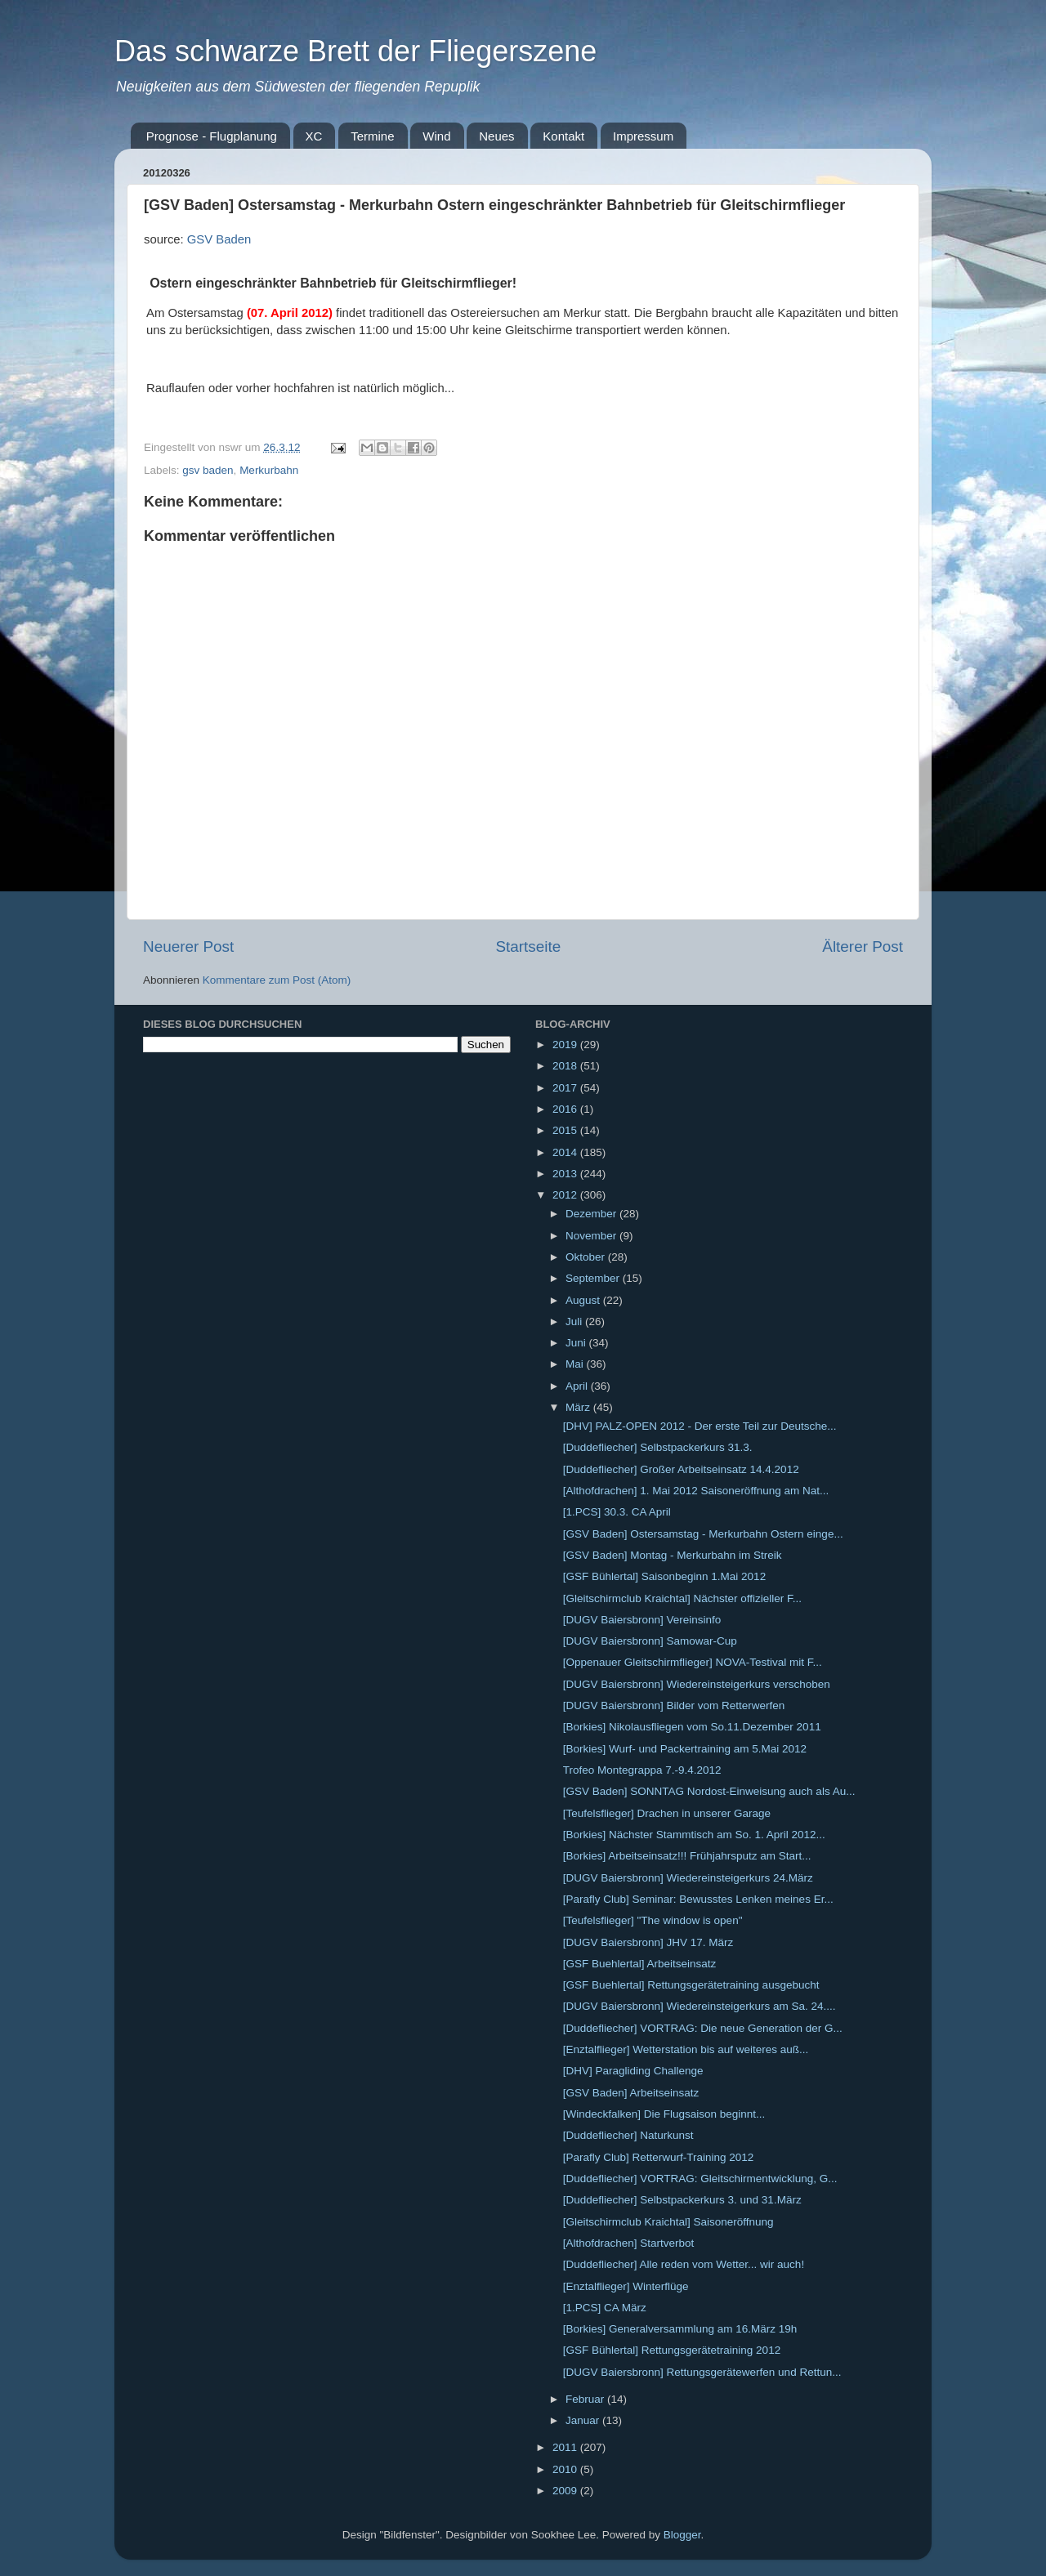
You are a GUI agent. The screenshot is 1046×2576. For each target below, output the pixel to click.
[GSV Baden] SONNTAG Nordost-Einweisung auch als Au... (709, 1791)
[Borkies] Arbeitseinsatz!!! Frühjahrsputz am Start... (687, 1856)
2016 (566, 1109)
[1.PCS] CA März (604, 2307)
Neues (496, 136)
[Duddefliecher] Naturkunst (628, 2135)
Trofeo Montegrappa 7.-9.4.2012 (642, 1770)
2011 (566, 2447)
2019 (566, 1044)
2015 (566, 1130)
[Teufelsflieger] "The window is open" (653, 1920)
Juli (575, 1321)
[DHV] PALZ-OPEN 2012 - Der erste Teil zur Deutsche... (700, 1426)
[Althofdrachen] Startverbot (629, 2243)
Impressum (643, 136)
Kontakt (563, 136)
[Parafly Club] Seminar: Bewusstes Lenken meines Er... (698, 1899)
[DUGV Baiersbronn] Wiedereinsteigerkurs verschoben (696, 1684)
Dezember (592, 1214)
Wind (436, 136)
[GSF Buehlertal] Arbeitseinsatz (640, 1964)
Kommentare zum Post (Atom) (277, 980)
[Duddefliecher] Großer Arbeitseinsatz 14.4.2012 (681, 1469)
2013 (566, 1173)
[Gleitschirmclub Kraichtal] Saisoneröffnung (668, 2222)
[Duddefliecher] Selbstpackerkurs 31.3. (658, 1447)
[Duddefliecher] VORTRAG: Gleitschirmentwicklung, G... (700, 2178)
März (579, 1407)
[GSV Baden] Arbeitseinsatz (631, 2093)
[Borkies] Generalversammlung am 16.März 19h (680, 2329)
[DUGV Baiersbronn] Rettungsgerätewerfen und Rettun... (702, 2372)
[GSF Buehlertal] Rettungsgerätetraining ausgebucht (691, 1985)
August (584, 1300)
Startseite (528, 946)
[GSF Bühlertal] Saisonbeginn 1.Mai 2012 (664, 1576)
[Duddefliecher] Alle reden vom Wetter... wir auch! (683, 2264)
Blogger (682, 2535)
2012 (566, 1195)
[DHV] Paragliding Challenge (633, 2071)
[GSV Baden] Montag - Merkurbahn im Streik (672, 1555)
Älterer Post (862, 946)
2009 (566, 2490)
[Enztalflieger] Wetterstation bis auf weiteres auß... (686, 2049)
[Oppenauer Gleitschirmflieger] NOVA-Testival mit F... (692, 1662)
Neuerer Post (188, 946)
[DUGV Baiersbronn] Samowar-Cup (650, 1641)
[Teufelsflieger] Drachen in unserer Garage (667, 1813)
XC (314, 136)
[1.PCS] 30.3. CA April (617, 1512)
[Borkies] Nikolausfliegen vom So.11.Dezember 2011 (692, 1727)
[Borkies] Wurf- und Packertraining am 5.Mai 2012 (685, 1749)
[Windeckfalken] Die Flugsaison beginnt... (664, 2114)
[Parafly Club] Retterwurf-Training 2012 (658, 2157)
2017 (566, 1088)
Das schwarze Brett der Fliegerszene (355, 51)
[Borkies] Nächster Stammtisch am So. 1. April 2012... (694, 1834)
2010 (566, 2469)
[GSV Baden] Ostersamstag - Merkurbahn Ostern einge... (703, 1534)
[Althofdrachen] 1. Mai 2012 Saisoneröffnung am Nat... (696, 1490)
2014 (566, 1152)
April (578, 1386)
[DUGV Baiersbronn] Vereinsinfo (642, 1620)
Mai (576, 1364)
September (594, 1278)
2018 (566, 1066)
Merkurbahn (268, 470)
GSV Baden (219, 239)
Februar (586, 2399)
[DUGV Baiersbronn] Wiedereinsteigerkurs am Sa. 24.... (699, 2006)
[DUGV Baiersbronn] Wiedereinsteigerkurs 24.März (688, 1878)
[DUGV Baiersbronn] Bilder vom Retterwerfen (674, 1705)
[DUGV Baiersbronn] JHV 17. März (648, 1942)
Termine (372, 136)
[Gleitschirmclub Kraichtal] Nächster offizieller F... (682, 1598)
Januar (583, 2420)
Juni (577, 1343)
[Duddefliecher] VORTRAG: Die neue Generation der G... (703, 2028)
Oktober (586, 1257)
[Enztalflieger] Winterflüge (626, 2286)
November (592, 1236)
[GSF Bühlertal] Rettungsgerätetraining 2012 (671, 2350)
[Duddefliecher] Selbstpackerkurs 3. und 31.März (682, 2200)
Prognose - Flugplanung (211, 136)
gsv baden (207, 470)
